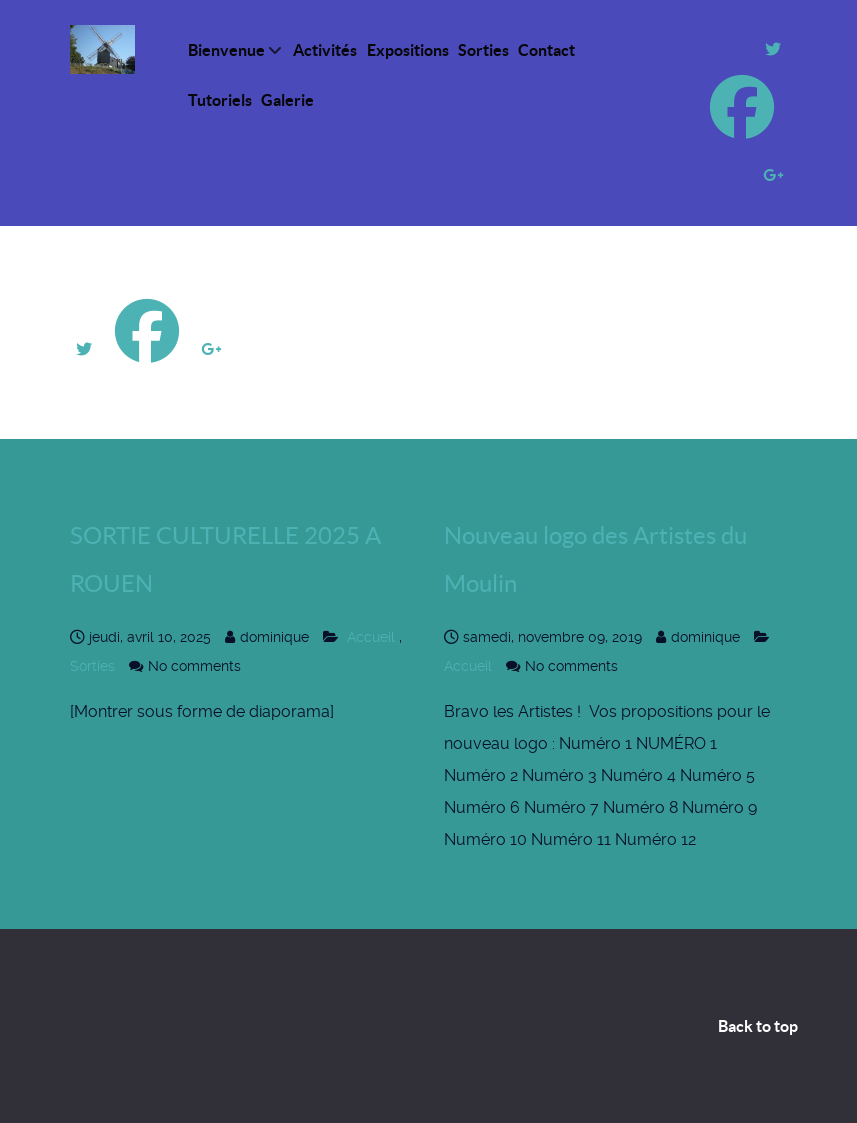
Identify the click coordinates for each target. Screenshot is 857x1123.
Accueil (371, 637)
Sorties (94, 666)
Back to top (758, 1026)
